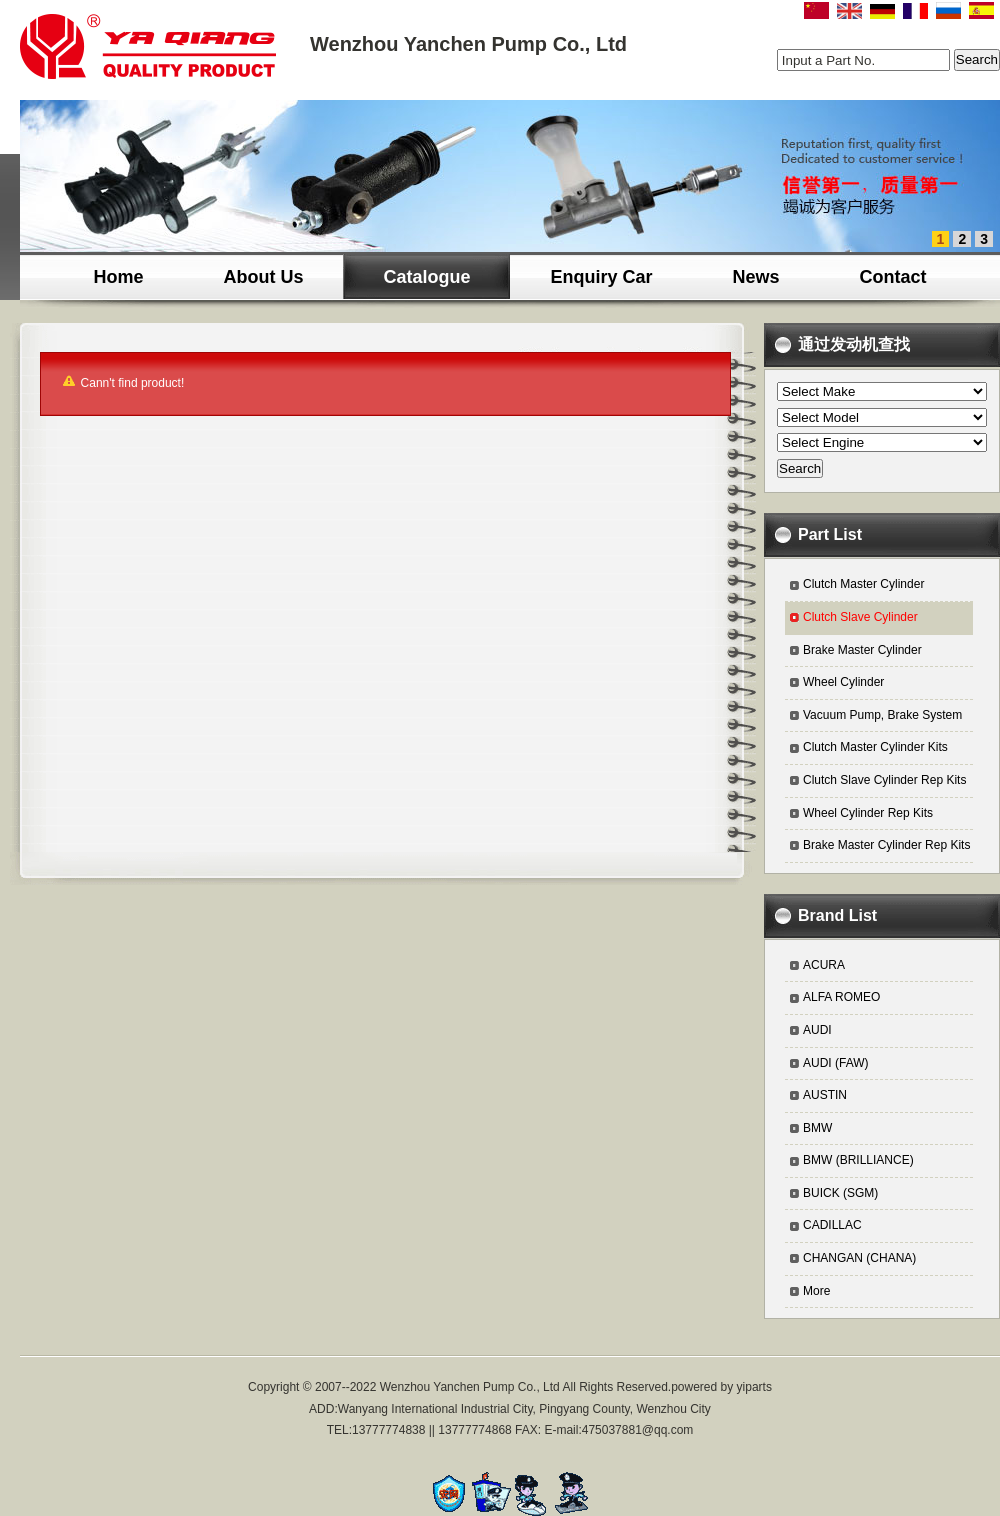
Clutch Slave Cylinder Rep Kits (884, 780)
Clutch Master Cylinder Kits (875, 747)
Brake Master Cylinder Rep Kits (886, 845)
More (816, 1291)
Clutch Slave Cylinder (860, 617)
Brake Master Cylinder (862, 650)
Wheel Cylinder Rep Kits (868, 813)
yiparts (754, 1387)
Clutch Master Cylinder (863, 584)
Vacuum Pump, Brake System (882, 715)
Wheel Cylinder (843, 682)
